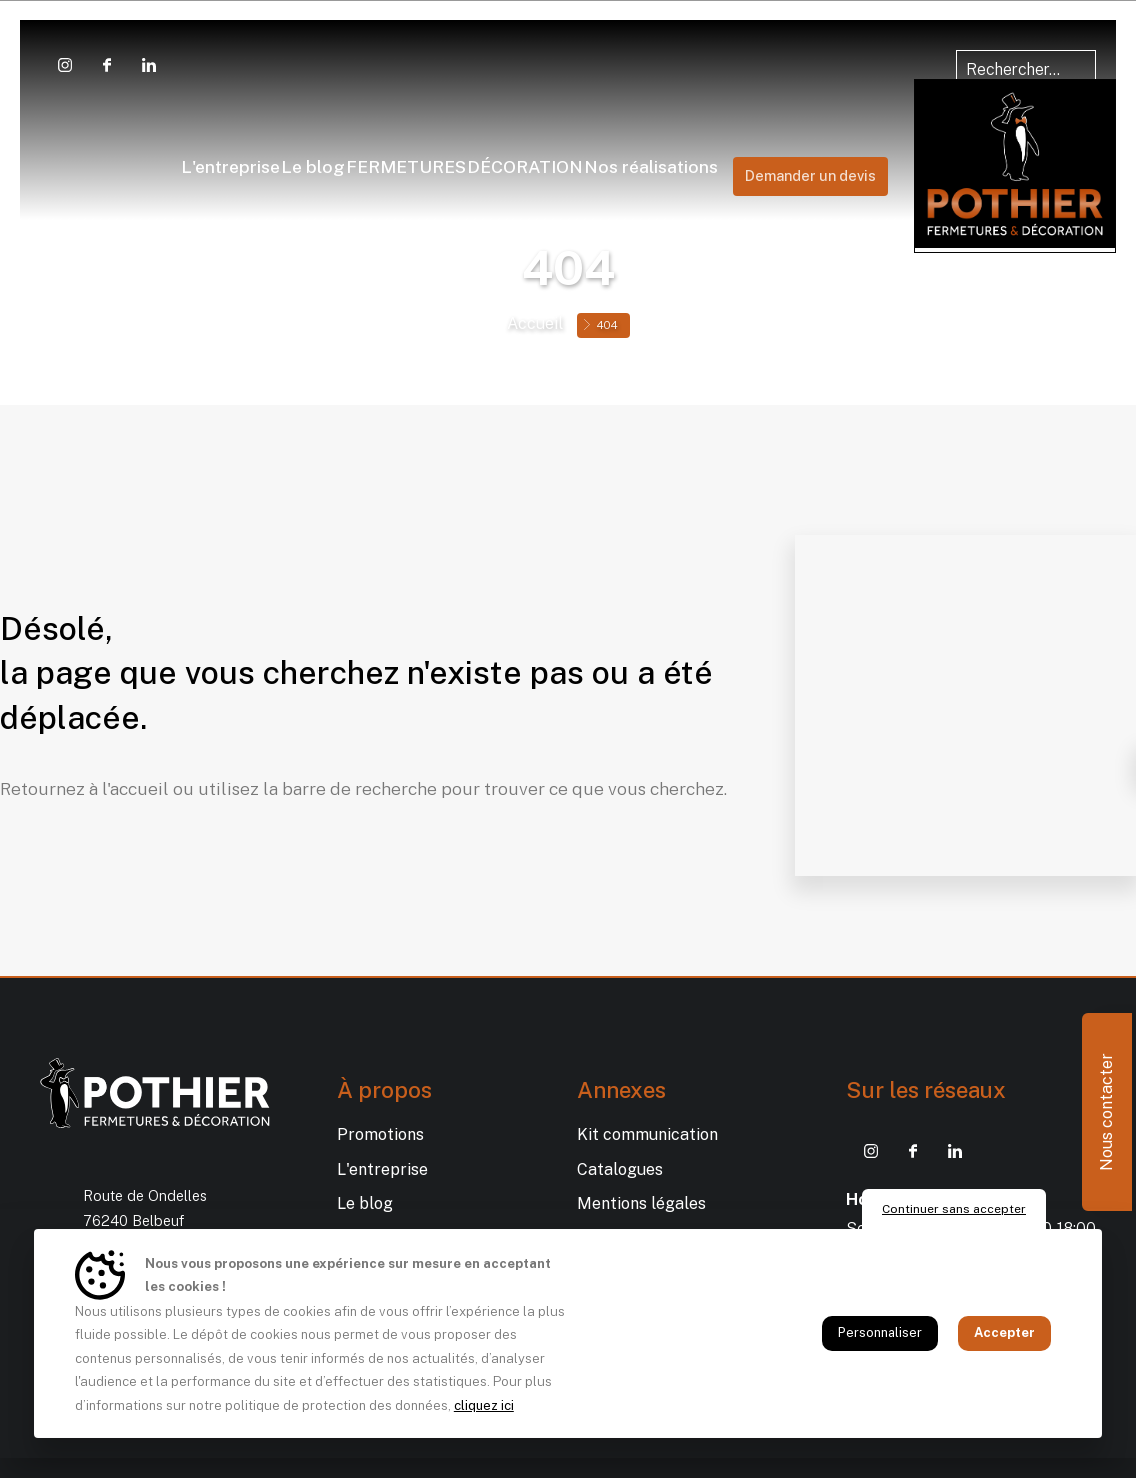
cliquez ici (484, 1405)
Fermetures (313, 135)
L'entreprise (83, 135)
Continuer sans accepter (954, 1209)
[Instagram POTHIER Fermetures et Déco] (65, 65)
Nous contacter (1106, 1112)
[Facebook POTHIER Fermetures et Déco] (107, 65)
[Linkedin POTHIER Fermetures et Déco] (149, 65)
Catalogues (620, 1169)
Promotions (380, 1134)
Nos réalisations (900, 135)
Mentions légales (641, 1203)
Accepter (1004, 1332)
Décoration (747, 135)
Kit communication (647, 1134)
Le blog (193, 135)
